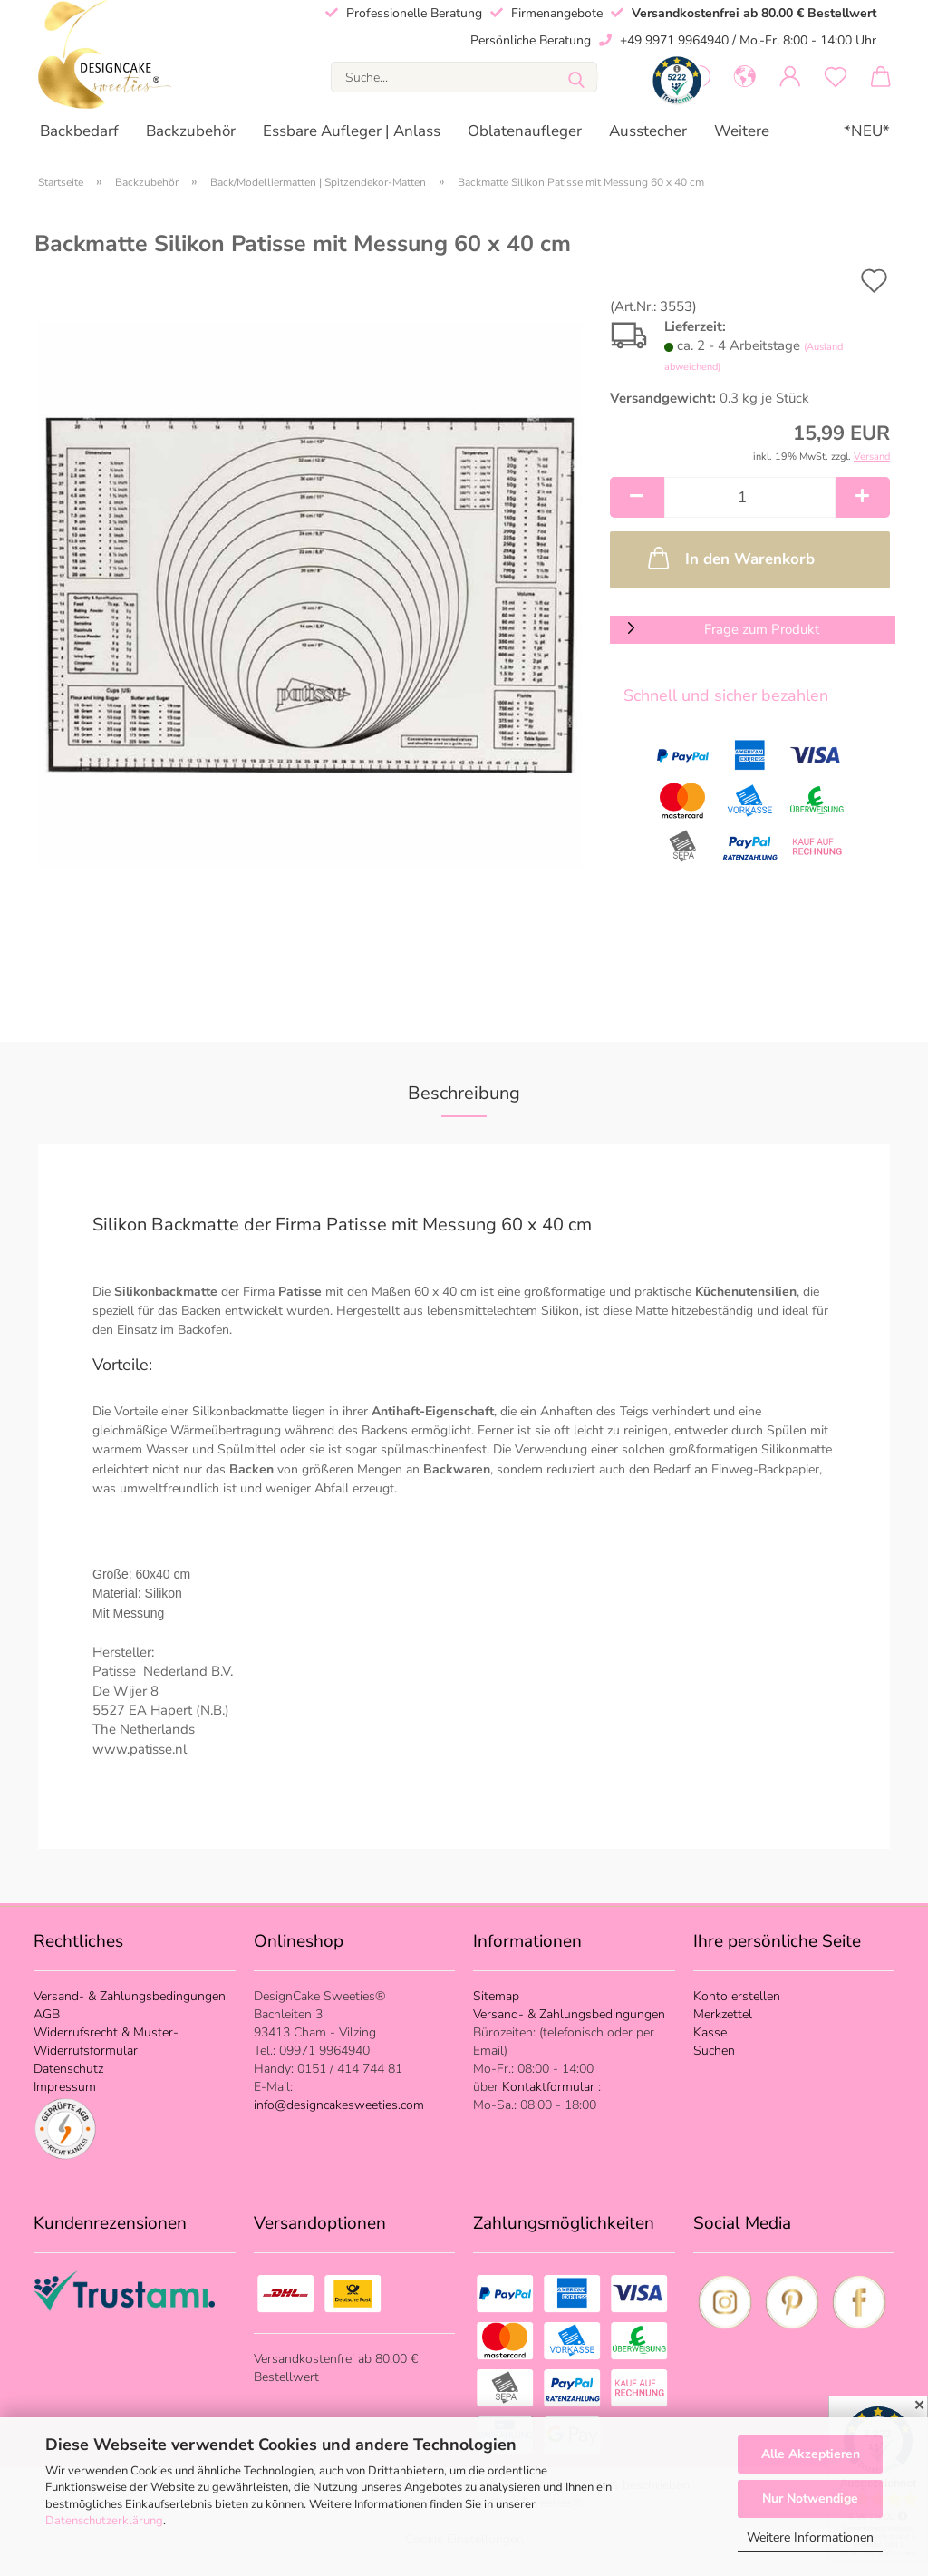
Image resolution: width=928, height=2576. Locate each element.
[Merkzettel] (835, 77)
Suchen (714, 2050)
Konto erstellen (736, 1996)
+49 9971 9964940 (674, 40)
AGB (47, 2014)
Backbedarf (79, 131)
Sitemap (496, 1996)
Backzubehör (191, 131)
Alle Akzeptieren (810, 2454)
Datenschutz (68, 2068)
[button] (745, 77)
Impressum (65, 2086)
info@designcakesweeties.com (339, 2105)
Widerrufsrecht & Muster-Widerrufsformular (106, 2041)
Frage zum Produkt (761, 629)
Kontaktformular (550, 2086)
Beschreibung (464, 1093)
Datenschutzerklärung (104, 2521)
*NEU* (867, 131)
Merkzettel (722, 2014)
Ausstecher (648, 131)
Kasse (710, 2032)
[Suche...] (576, 77)
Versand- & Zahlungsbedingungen (130, 1996)
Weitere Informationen (810, 2537)
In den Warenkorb (729, 557)
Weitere (741, 131)
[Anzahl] (750, 497)
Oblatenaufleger (525, 131)
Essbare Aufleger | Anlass (351, 131)
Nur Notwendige (810, 2498)
